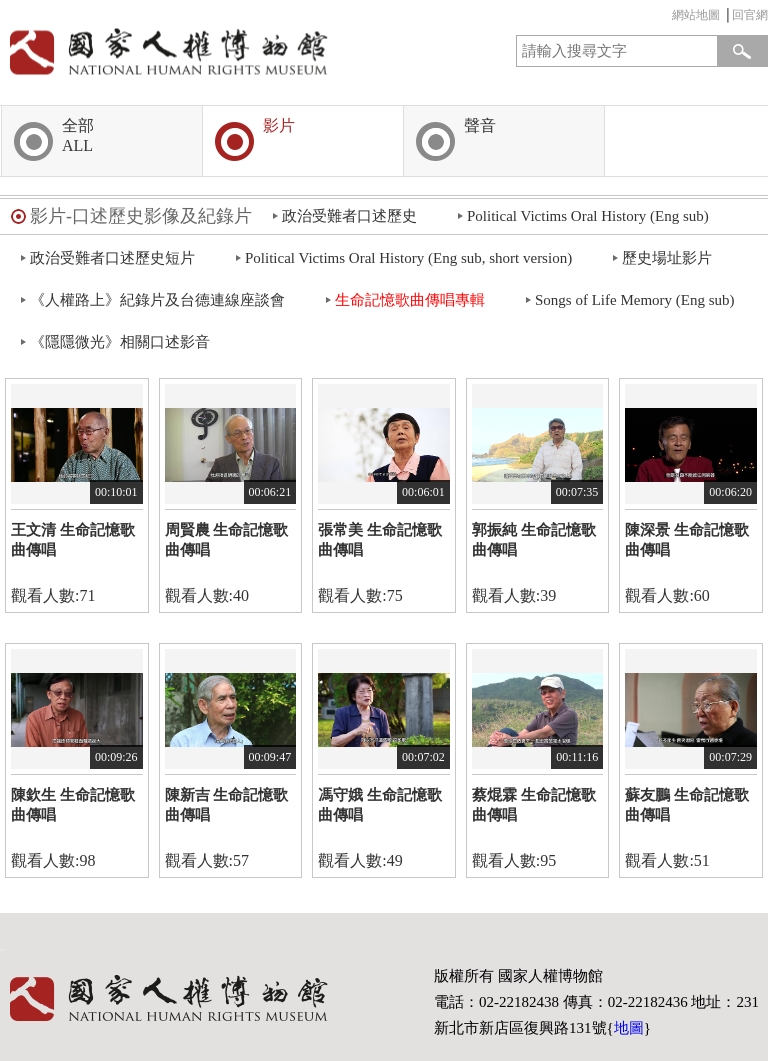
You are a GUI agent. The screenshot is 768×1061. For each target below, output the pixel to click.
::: (667, 17)
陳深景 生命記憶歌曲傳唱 (687, 540)
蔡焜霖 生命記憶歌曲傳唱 (534, 805)
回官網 (750, 15)
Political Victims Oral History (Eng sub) (588, 216)
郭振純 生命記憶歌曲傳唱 (534, 540)
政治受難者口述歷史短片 (112, 258)
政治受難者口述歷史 (349, 216)
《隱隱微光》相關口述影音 (120, 342)
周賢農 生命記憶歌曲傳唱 (227, 540)
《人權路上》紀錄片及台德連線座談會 (157, 300)
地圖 (629, 1028)
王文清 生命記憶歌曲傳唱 (73, 540)
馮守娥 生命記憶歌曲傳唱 (380, 805)
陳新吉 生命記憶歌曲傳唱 (227, 805)
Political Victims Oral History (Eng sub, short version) (408, 258)
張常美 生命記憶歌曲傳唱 (380, 540)
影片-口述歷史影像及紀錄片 (141, 216)
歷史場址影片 (667, 258)
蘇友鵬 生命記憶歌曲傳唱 (687, 805)
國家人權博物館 (188, 51)
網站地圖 (696, 15)
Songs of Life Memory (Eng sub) (635, 300)
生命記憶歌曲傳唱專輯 (410, 300)
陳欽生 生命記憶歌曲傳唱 (73, 805)
